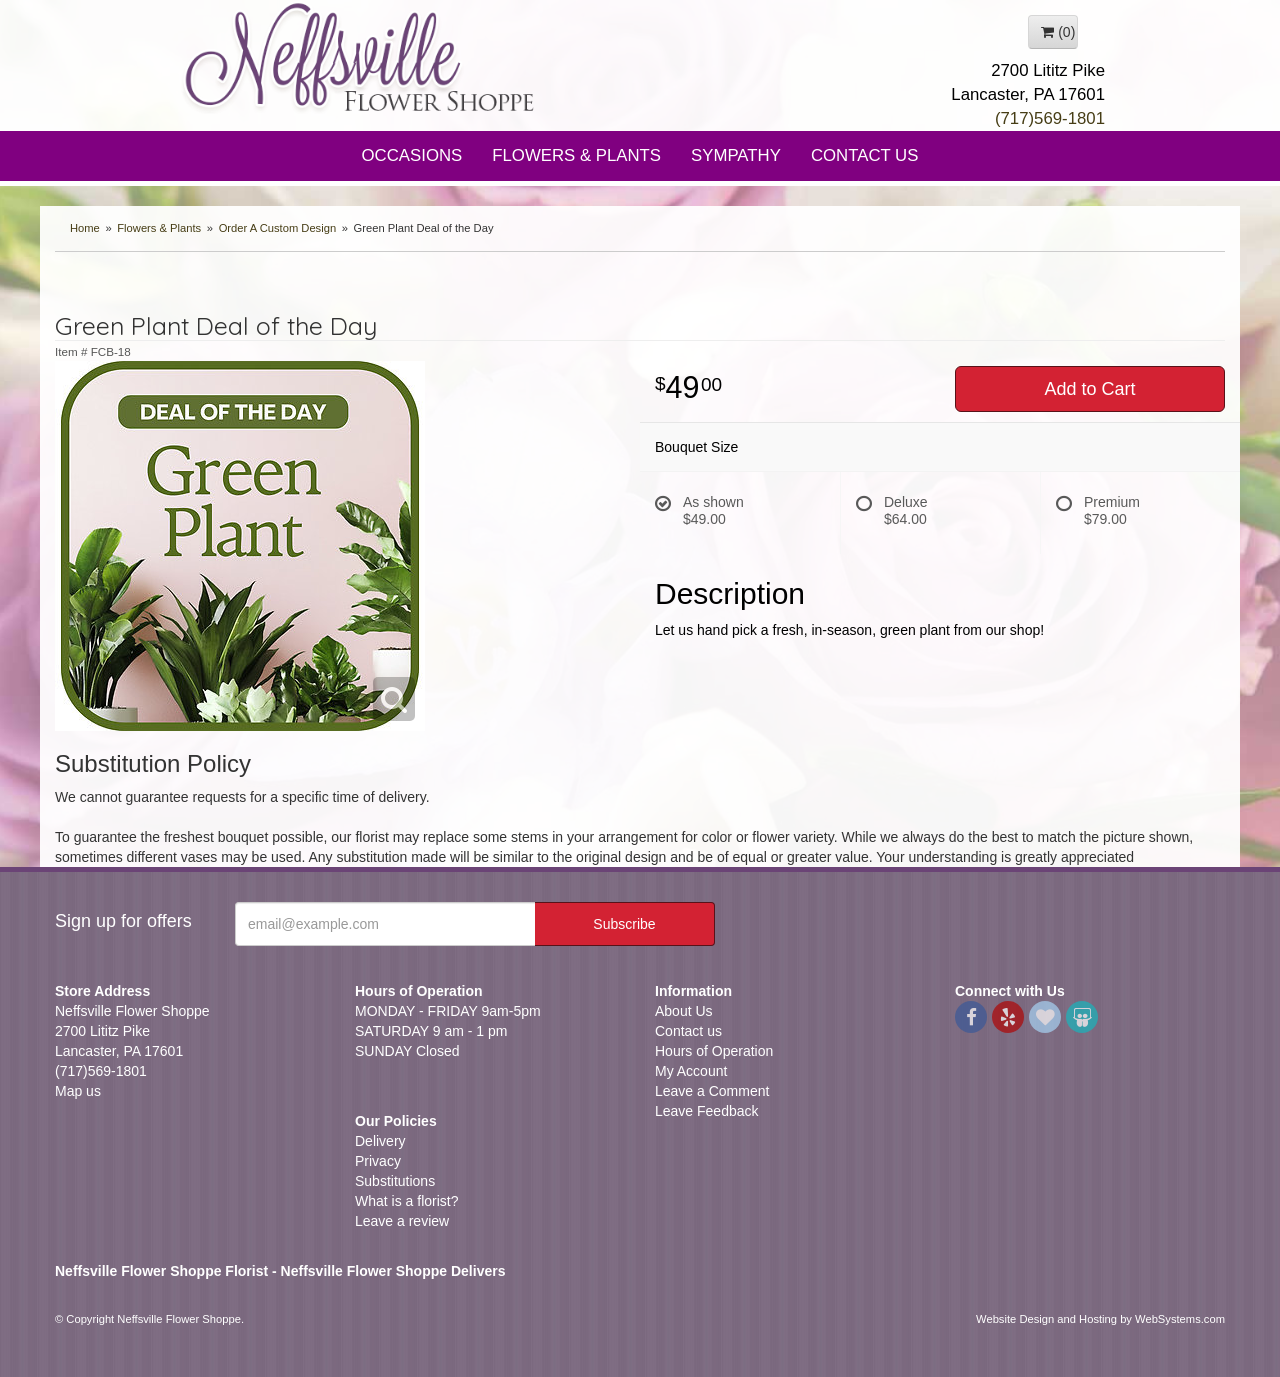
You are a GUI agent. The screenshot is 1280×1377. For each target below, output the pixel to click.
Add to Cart (1089, 389)
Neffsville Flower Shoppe (360, 57)
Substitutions (395, 1181)
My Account (691, 1071)
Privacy (378, 1161)
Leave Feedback (707, 1111)
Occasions (412, 155)
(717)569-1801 (1050, 118)
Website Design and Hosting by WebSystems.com (1100, 1319)
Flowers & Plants (576, 155)
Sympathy (736, 155)
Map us (78, 1091)
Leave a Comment (712, 1091)
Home (85, 228)
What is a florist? (406, 1201)
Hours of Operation (714, 1051)
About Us (684, 1011)
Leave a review (402, 1221)
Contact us (688, 1031)
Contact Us (865, 155)
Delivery (380, 1141)
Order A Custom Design (278, 228)
